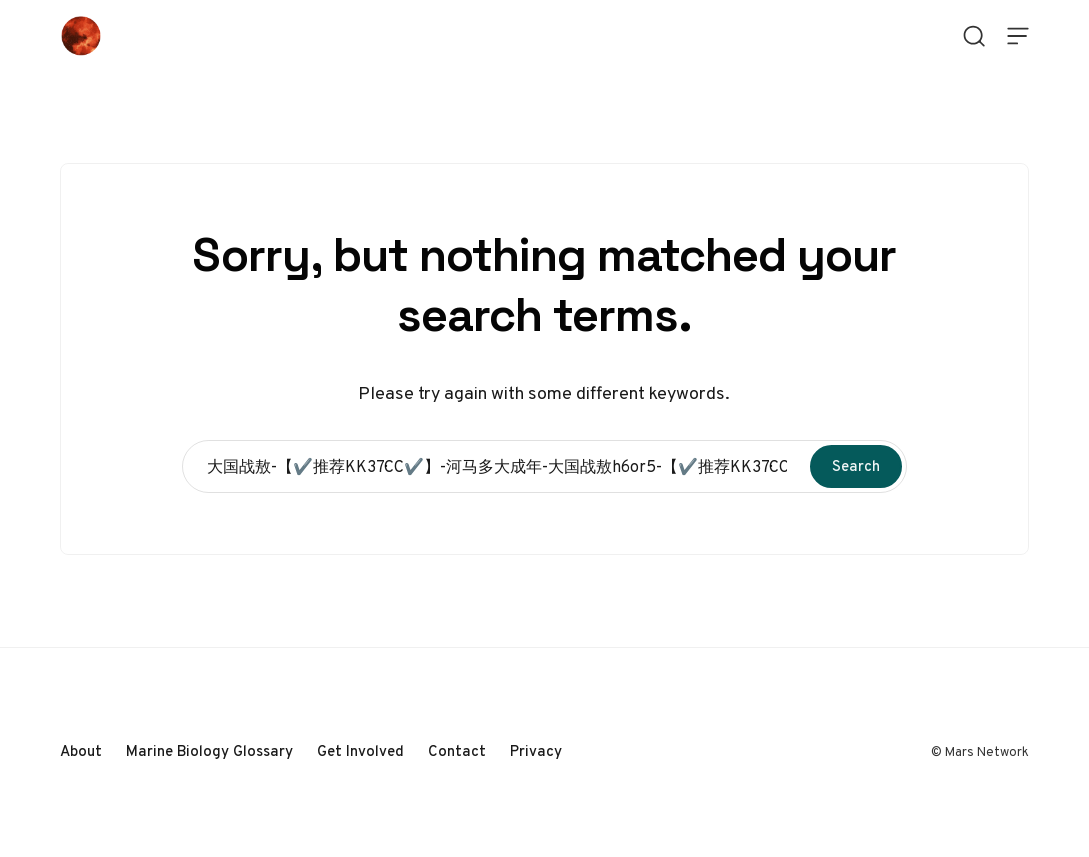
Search (856, 466)
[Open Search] (974, 36)
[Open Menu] (1018, 36)
